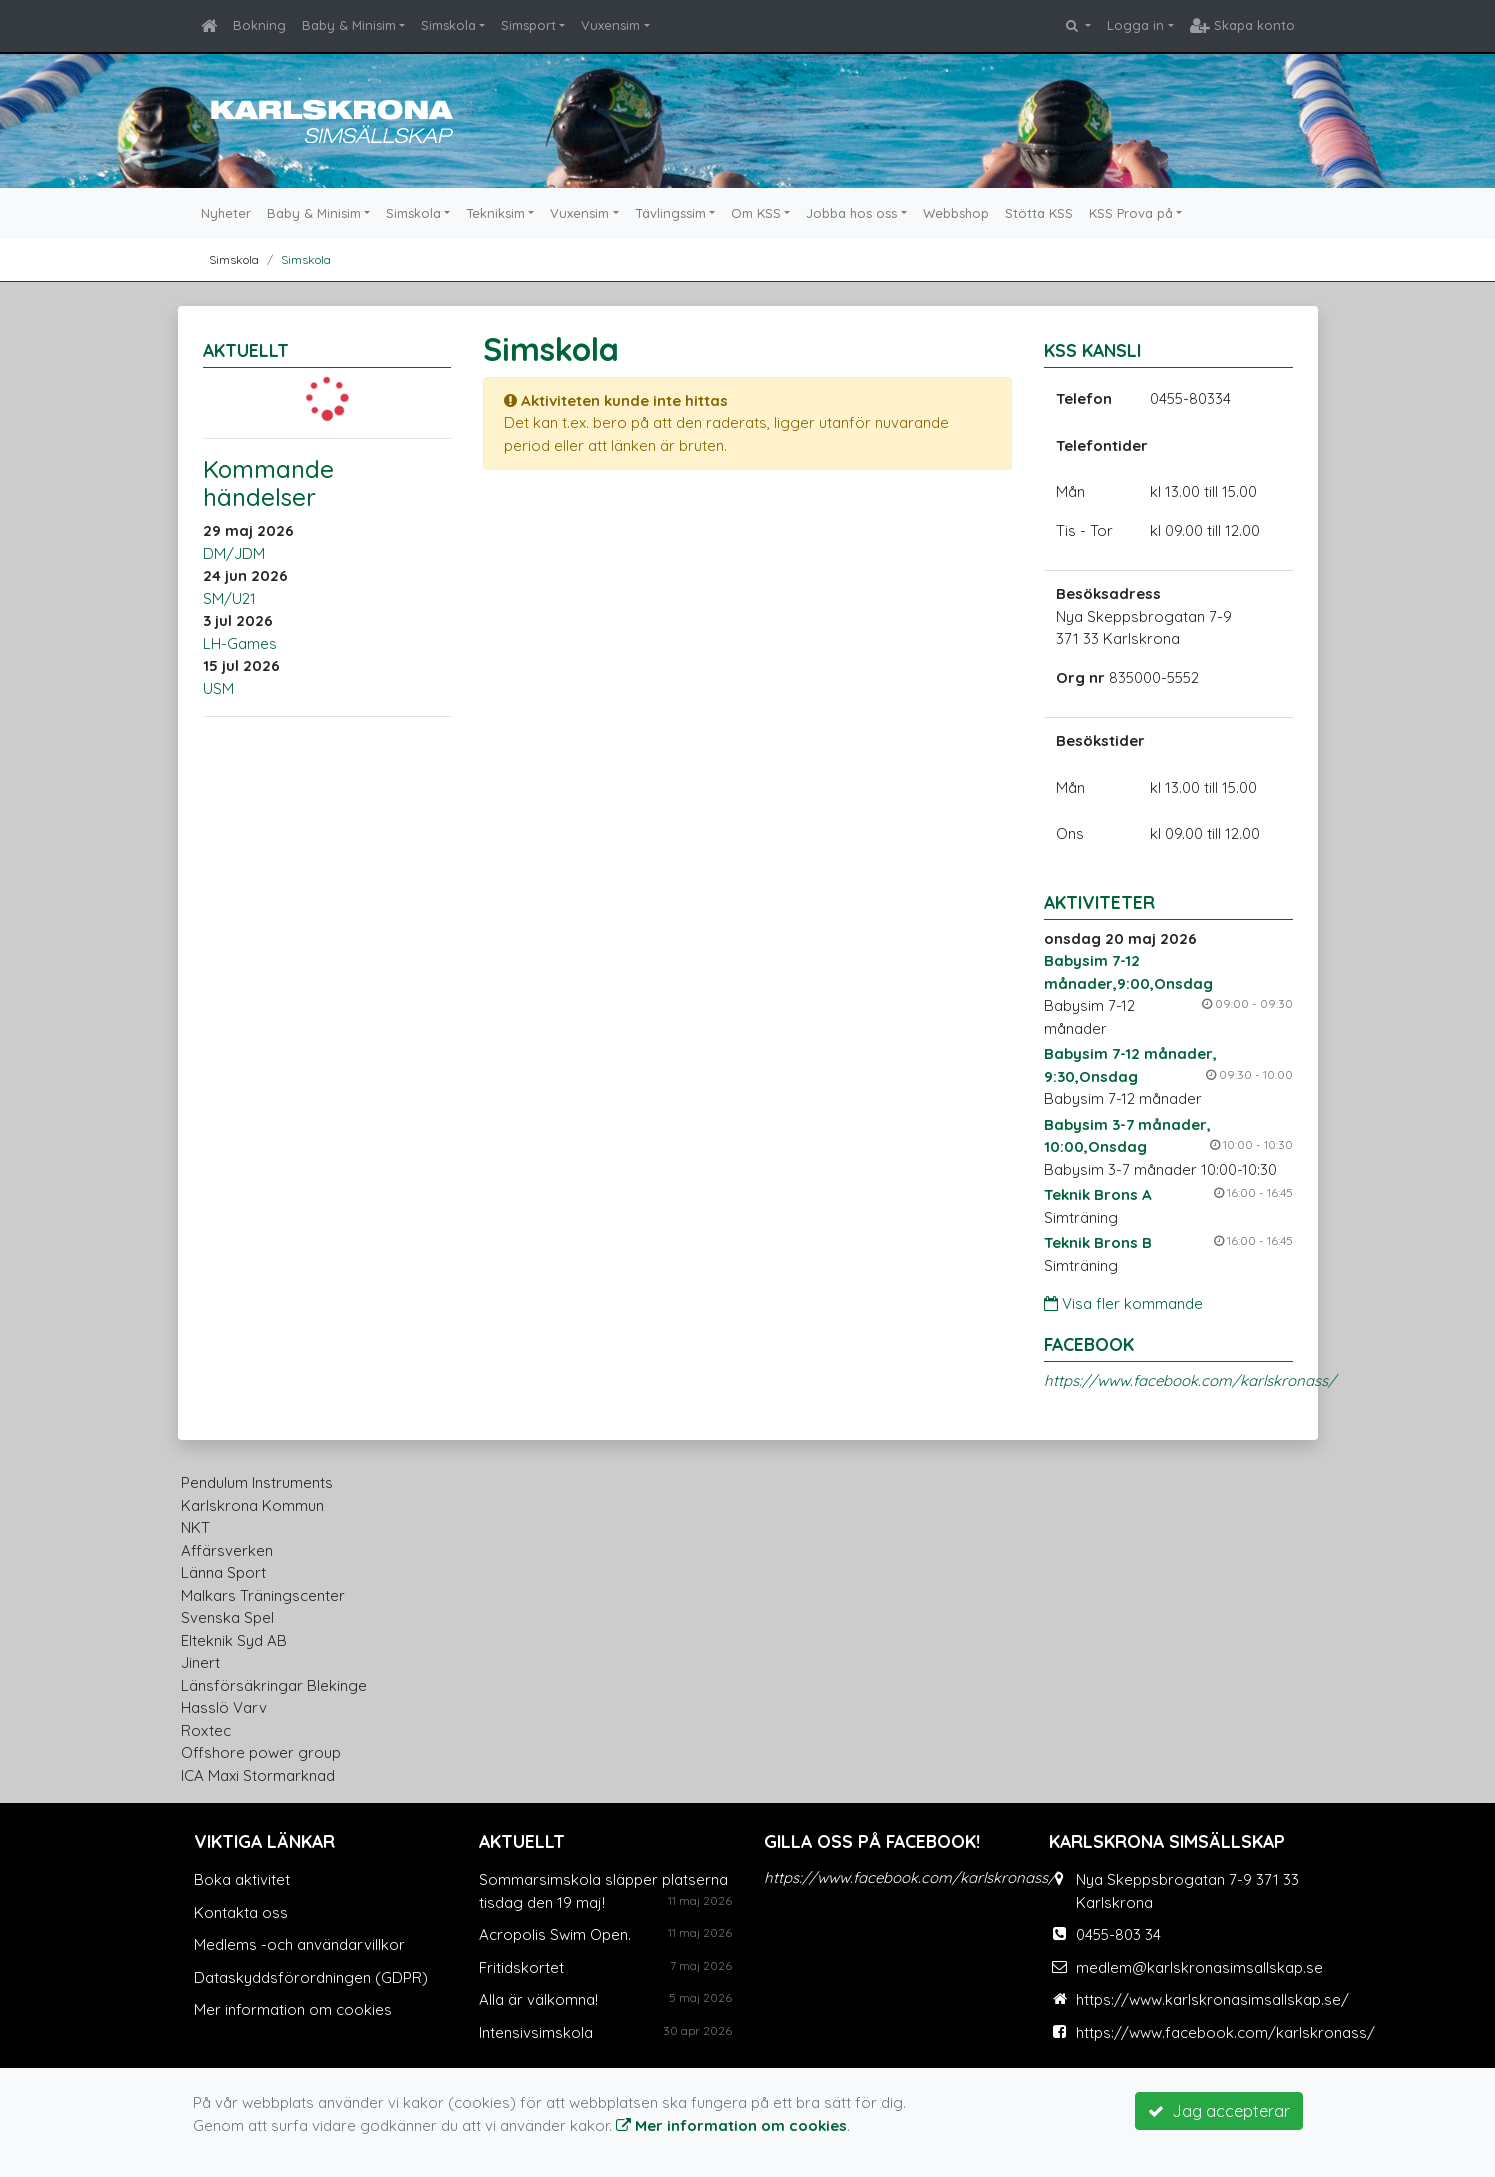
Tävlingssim (670, 213)
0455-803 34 (1118, 1934)
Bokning (259, 25)
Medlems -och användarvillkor (299, 1944)
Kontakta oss (241, 1912)
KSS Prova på (1131, 213)
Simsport (528, 25)
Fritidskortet (521, 1967)
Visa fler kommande (1123, 1303)
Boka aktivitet (242, 1879)
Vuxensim (610, 25)
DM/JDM (234, 553)
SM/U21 (229, 598)
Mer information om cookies (293, 2009)
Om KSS (756, 213)
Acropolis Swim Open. (555, 1934)
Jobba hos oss (851, 213)
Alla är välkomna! (538, 1999)
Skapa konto (1242, 25)
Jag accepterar (1219, 2111)
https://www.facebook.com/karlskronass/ (1190, 1380)
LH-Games (240, 643)
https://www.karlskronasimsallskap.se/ (1212, 1999)
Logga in (1135, 25)
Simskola (448, 25)
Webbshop (956, 213)
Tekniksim (495, 213)
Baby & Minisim (349, 25)
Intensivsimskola (536, 2032)
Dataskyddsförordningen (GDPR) (311, 1977)
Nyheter (226, 213)
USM (218, 688)
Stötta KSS (1039, 213)
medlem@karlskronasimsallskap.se (1199, 1967)
